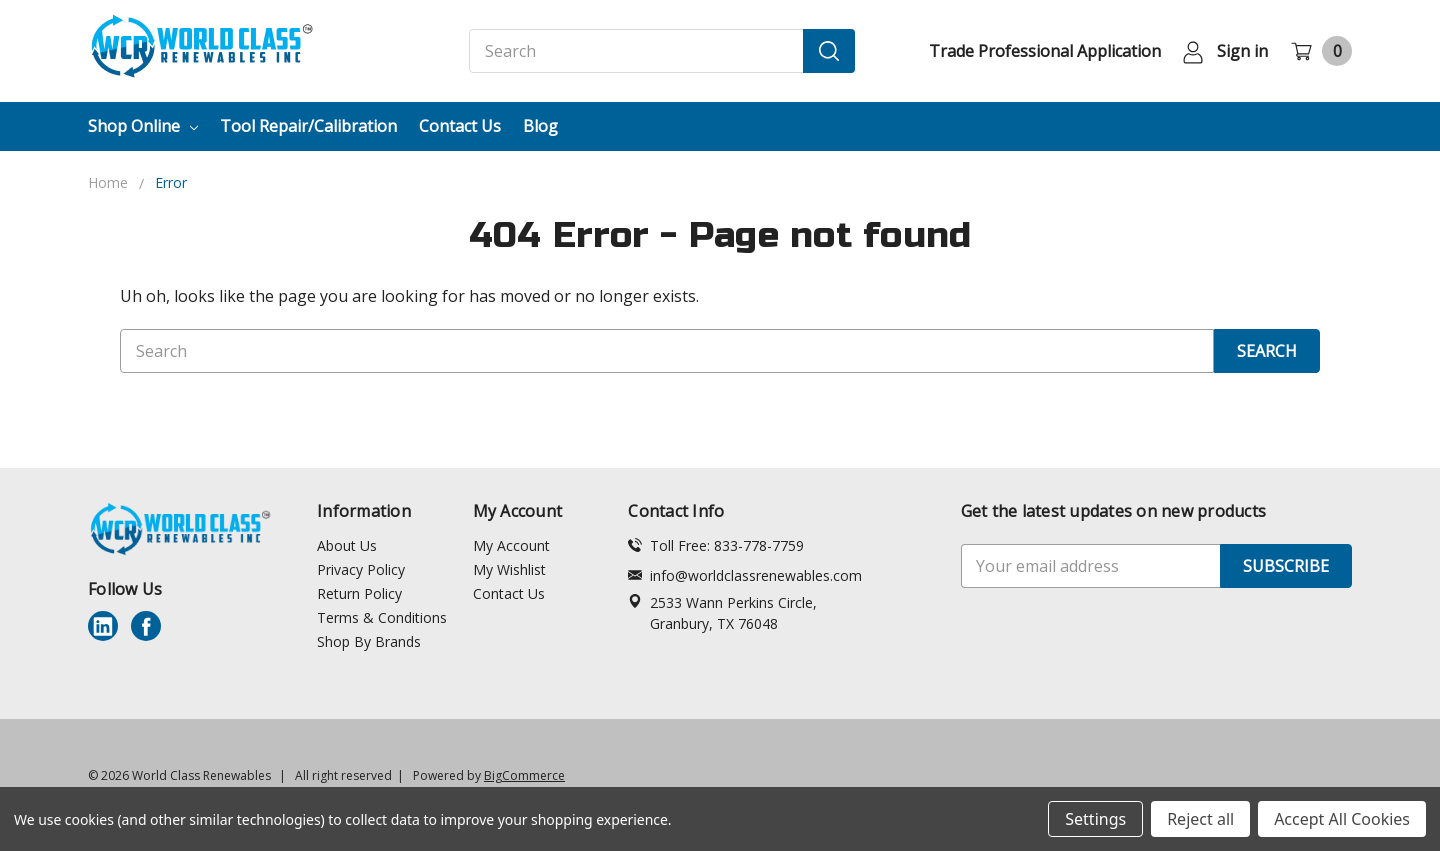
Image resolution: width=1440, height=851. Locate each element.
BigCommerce (524, 775)
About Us (347, 545)
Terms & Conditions (382, 617)
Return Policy (359, 593)
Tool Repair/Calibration (308, 126)
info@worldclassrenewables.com (745, 575)
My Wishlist (509, 569)
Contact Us (460, 126)
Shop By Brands (369, 641)
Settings (1095, 819)
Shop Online (143, 126)
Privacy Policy (361, 569)
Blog (540, 126)
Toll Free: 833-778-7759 (716, 545)
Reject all (1200, 819)
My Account (511, 545)
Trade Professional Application (1045, 51)
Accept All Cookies (1342, 819)
